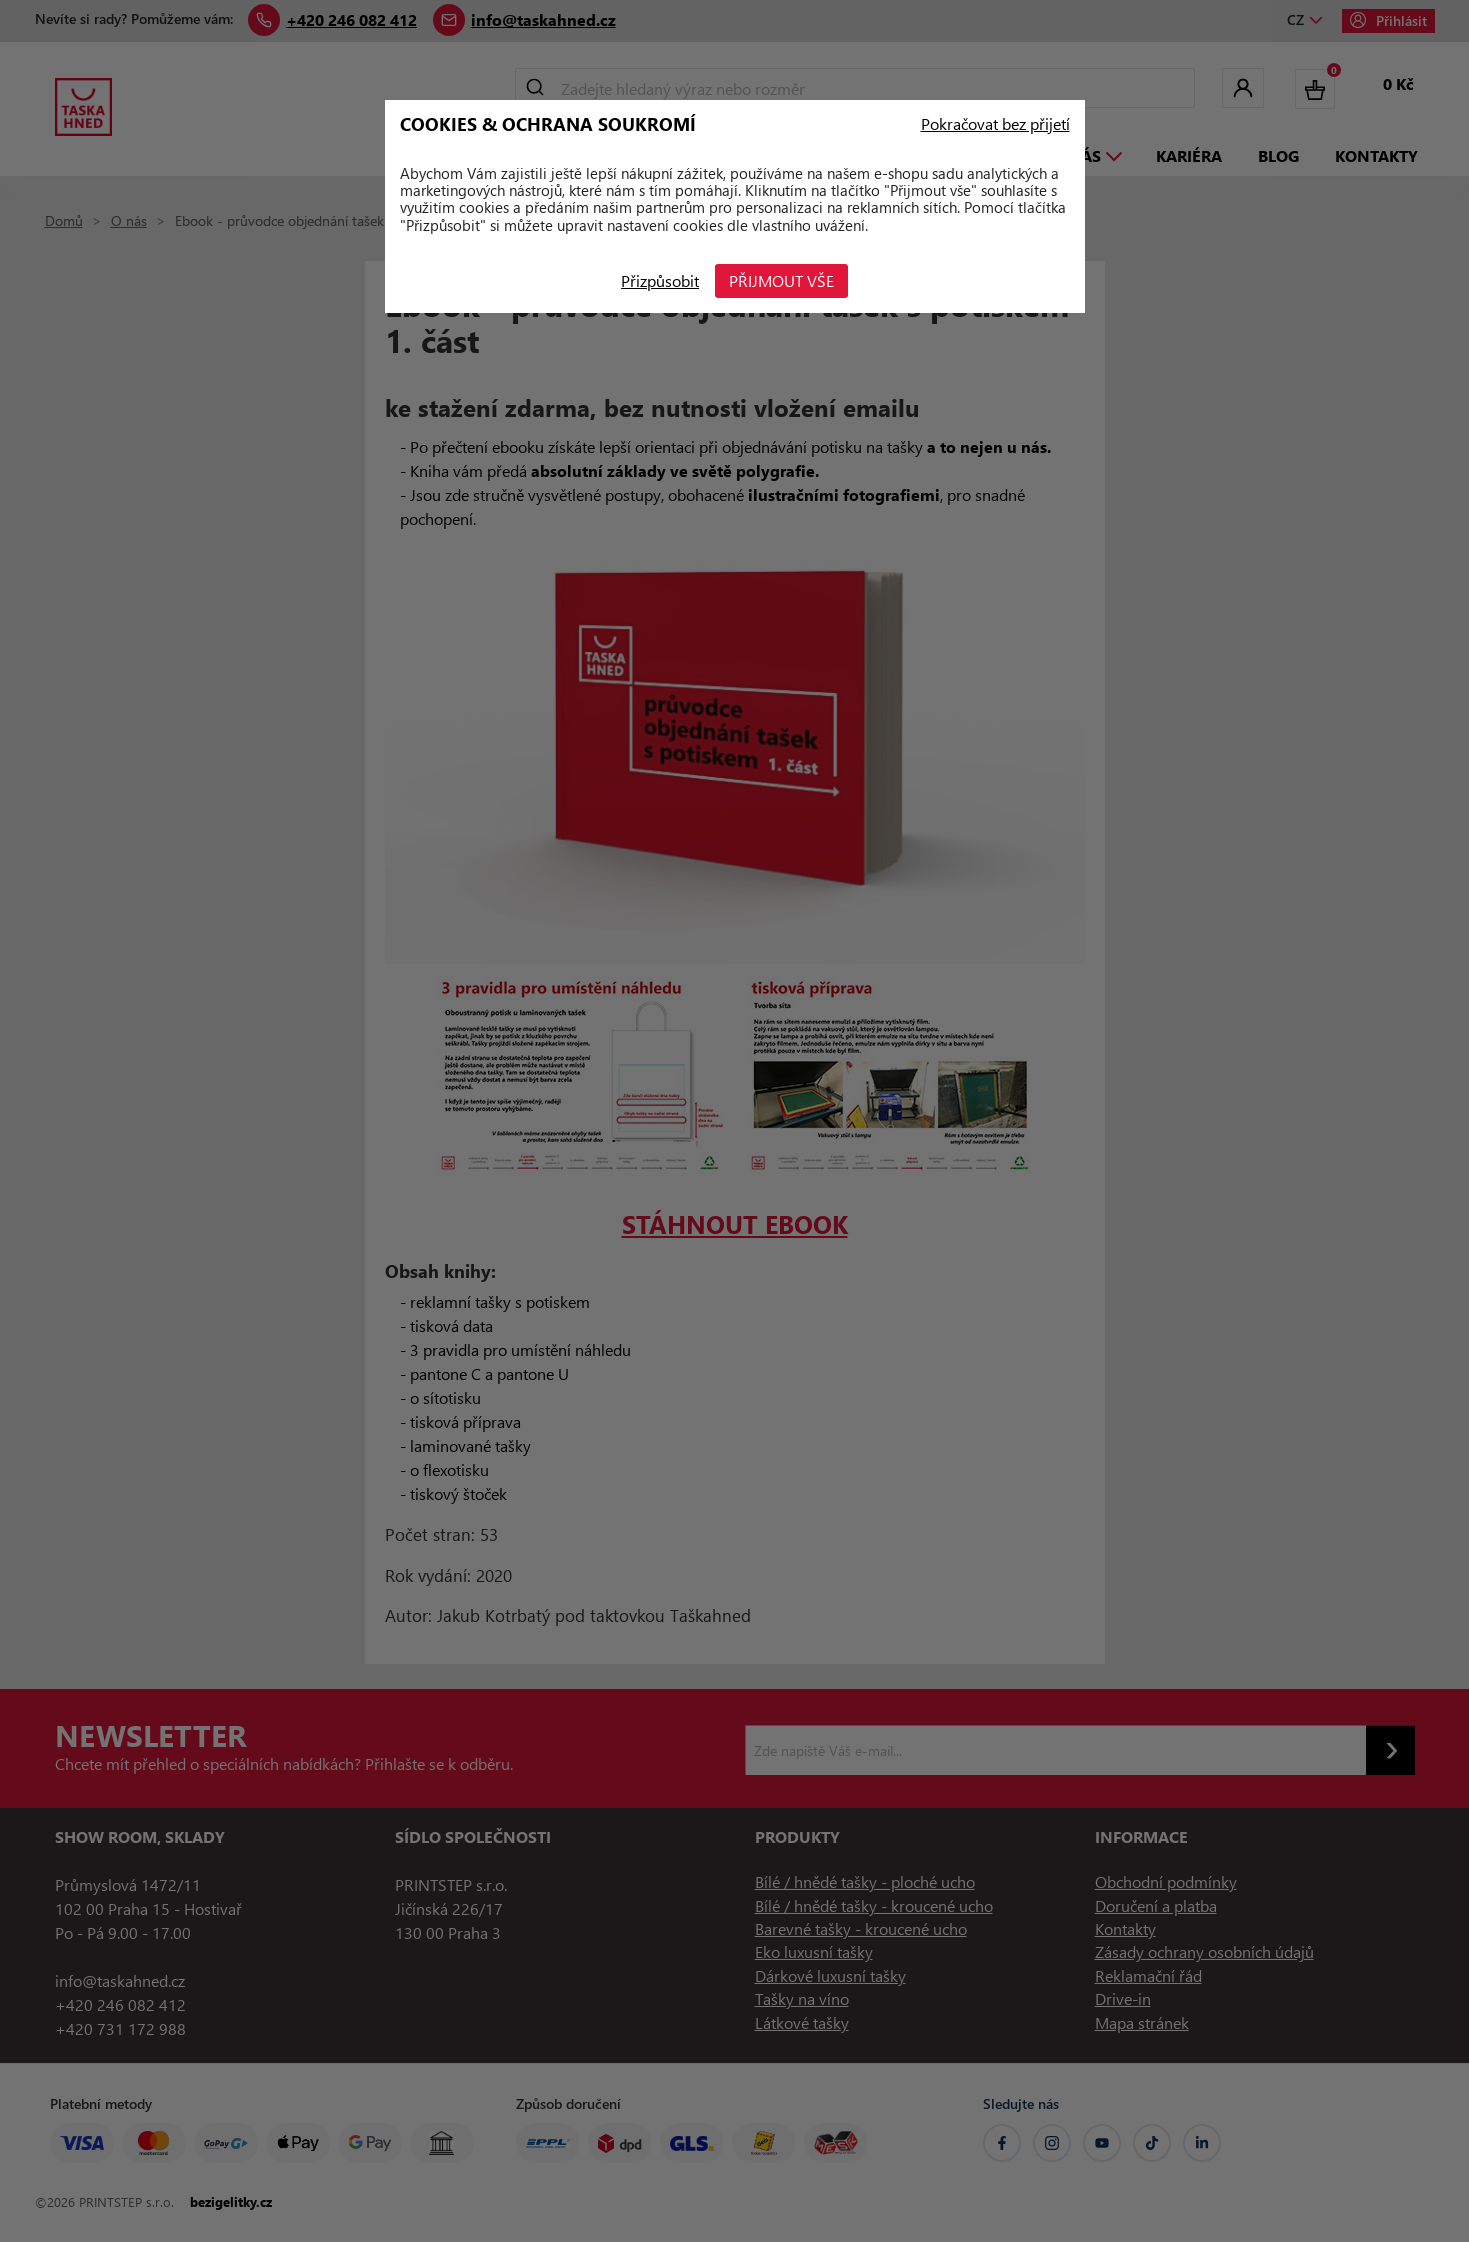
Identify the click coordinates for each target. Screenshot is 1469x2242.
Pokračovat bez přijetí (995, 124)
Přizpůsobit (658, 280)
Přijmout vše (783, 280)
